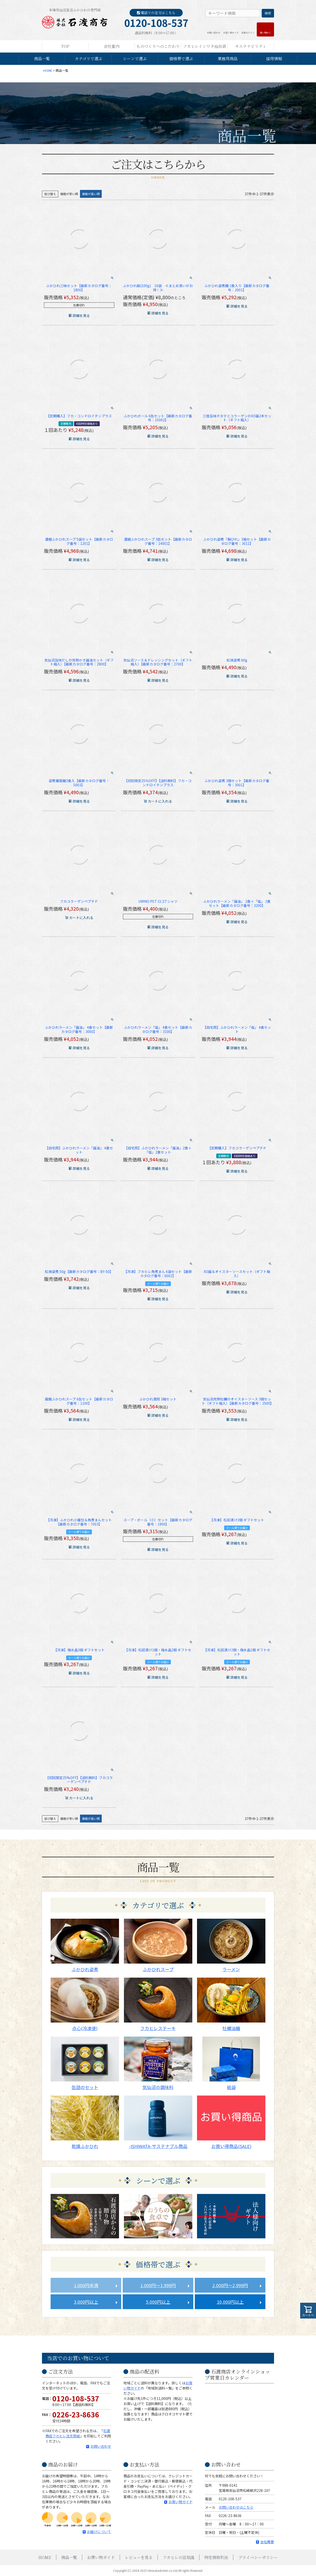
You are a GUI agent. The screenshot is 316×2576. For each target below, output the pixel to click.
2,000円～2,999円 (230, 2285)
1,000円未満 (86, 2285)
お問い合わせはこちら (236, 2507)
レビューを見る (139, 2557)
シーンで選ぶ (135, 58)
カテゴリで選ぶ (88, 58)
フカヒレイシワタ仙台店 (204, 46)
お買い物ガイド (231, 32)
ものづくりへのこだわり (158, 46)
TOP (65, 46)
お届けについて (99, 2531)
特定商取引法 (216, 2557)
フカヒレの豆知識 (178, 2557)
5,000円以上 (158, 2302)
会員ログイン (248, 32)
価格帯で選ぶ (181, 58)
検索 (267, 13)
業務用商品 (227, 58)
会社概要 (267, 2541)
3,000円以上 (86, 2302)
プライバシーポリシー (258, 2557)
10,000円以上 (230, 2302)
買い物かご (265, 32)
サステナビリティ (250, 46)
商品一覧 (42, 58)
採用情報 (274, 58)
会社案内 (111, 46)
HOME (47, 70)
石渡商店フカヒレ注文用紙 (77, 2433)
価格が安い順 (69, 194)
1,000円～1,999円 (158, 2285)
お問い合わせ (213, 32)
